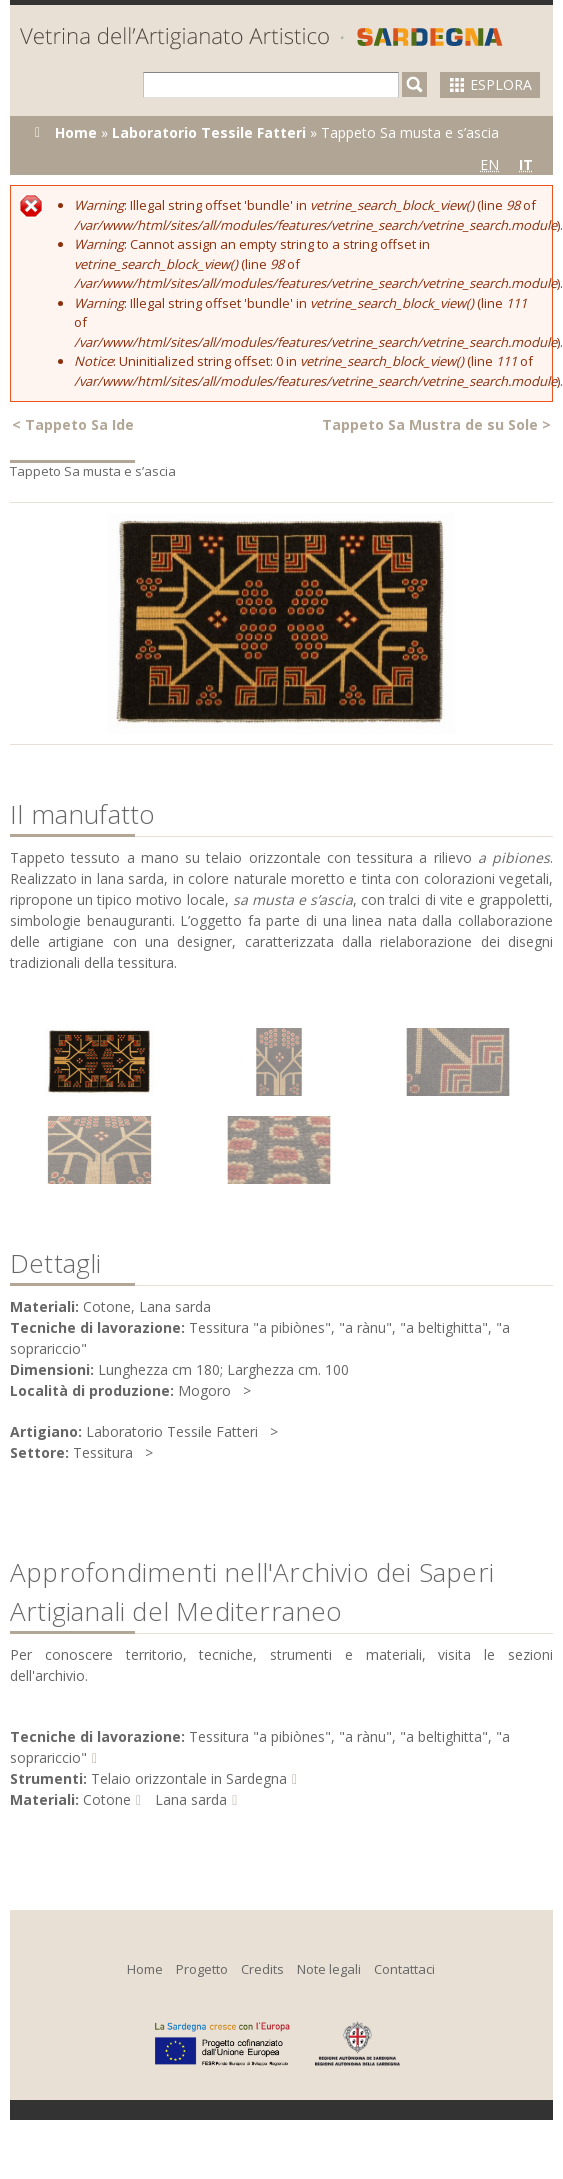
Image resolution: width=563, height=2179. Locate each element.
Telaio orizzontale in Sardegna (189, 1778)
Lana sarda (191, 1799)
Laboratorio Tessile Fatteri (209, 132)
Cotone (107, 1799)
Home (76, 132)
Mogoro (204, 1390)
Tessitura (103, 1452)
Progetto (202, 1969)
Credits (262, 1969)
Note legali (329, 1969)
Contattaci (404, 1969)
